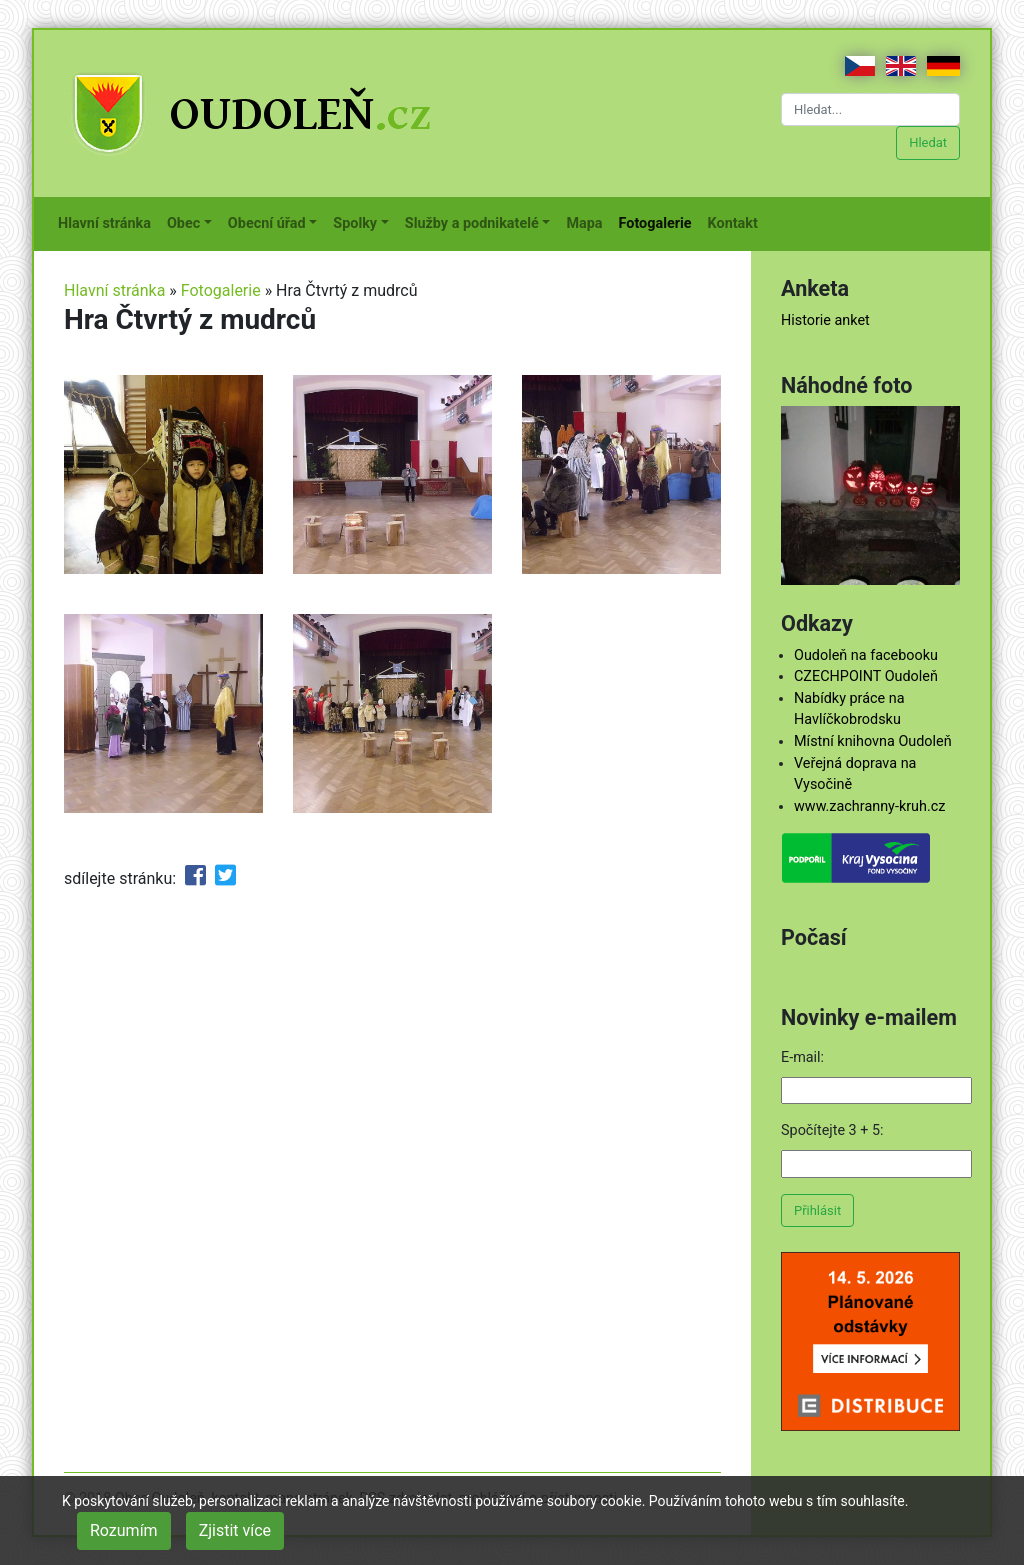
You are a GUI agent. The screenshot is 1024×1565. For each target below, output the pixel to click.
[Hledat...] (870, 109)
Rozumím (124, 1530)
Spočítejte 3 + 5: (832, 1130)
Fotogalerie (659, 222)
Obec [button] (183, 223)
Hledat (928, 142)
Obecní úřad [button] (267, 223)
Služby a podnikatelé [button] (472, 223)
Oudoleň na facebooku (866, 655)
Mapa (588, 222)
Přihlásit (817, 1210)
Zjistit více (235, 1530)
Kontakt (737, 222)
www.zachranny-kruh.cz (869, 806)
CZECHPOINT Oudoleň (866, 676)
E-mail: (802, 1057)
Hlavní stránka (108, 222)
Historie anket (825, 320)
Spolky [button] (355, 223)
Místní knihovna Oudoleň (873, 741)
